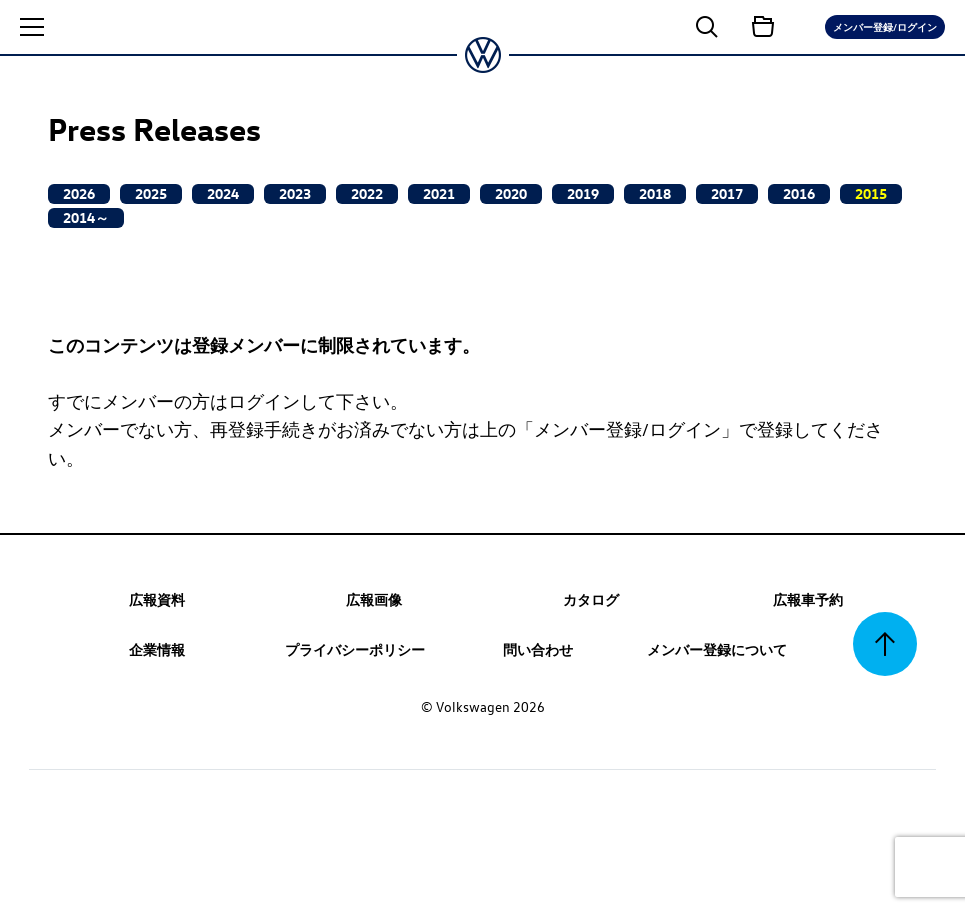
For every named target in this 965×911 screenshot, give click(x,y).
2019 (583, 193)
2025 (151, 193)
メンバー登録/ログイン (885, 26)
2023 (295, 193)
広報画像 (374, 599)
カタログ (591, 599)
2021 (439, 193)
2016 (799, 193)
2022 (367, 193)
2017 (727, 193)
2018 (655, 193)
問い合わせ (538, 649)
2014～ (86, 217)
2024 (223, 193)
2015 (871, 193)
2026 (79, 193)
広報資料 (157, 599)
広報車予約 (808, 599)
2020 (511, 193)
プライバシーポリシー (355, 649)
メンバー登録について (717, 649)
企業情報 (157, 649)
